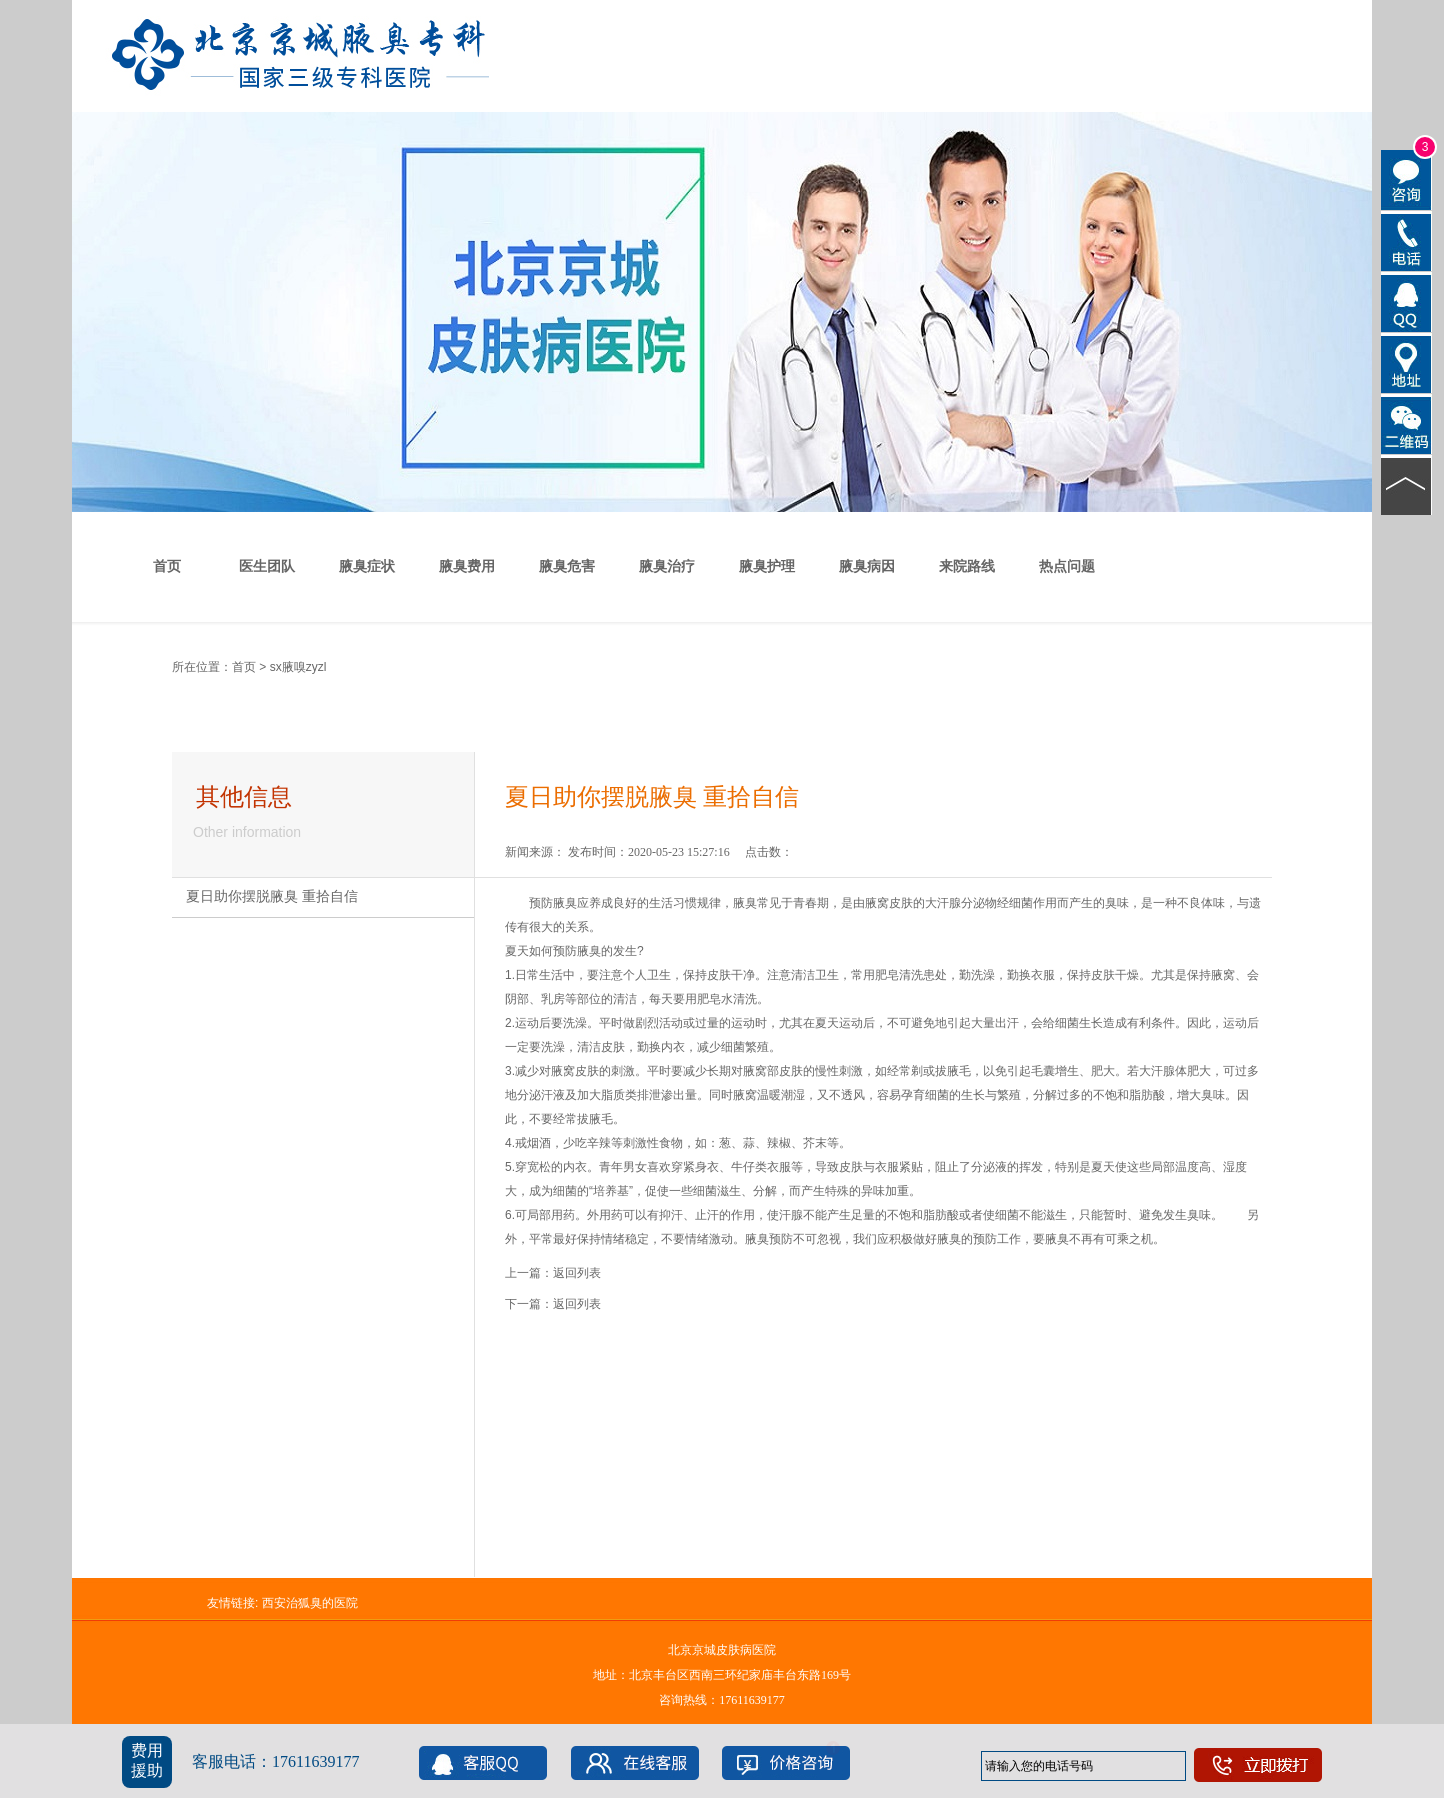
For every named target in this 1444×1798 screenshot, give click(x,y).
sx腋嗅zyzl (298, 667)
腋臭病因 (867, 566)
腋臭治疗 (667, 566)
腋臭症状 (367, 566)
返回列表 (577, 1273)
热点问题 (1067, 566)
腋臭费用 (467, 566)
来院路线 (967, 566)
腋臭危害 (567, 566)
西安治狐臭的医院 (310, 1603)
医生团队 (267, 566)
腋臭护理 (767, 566)
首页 (167, 566)
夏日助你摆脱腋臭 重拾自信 (272, 896)
